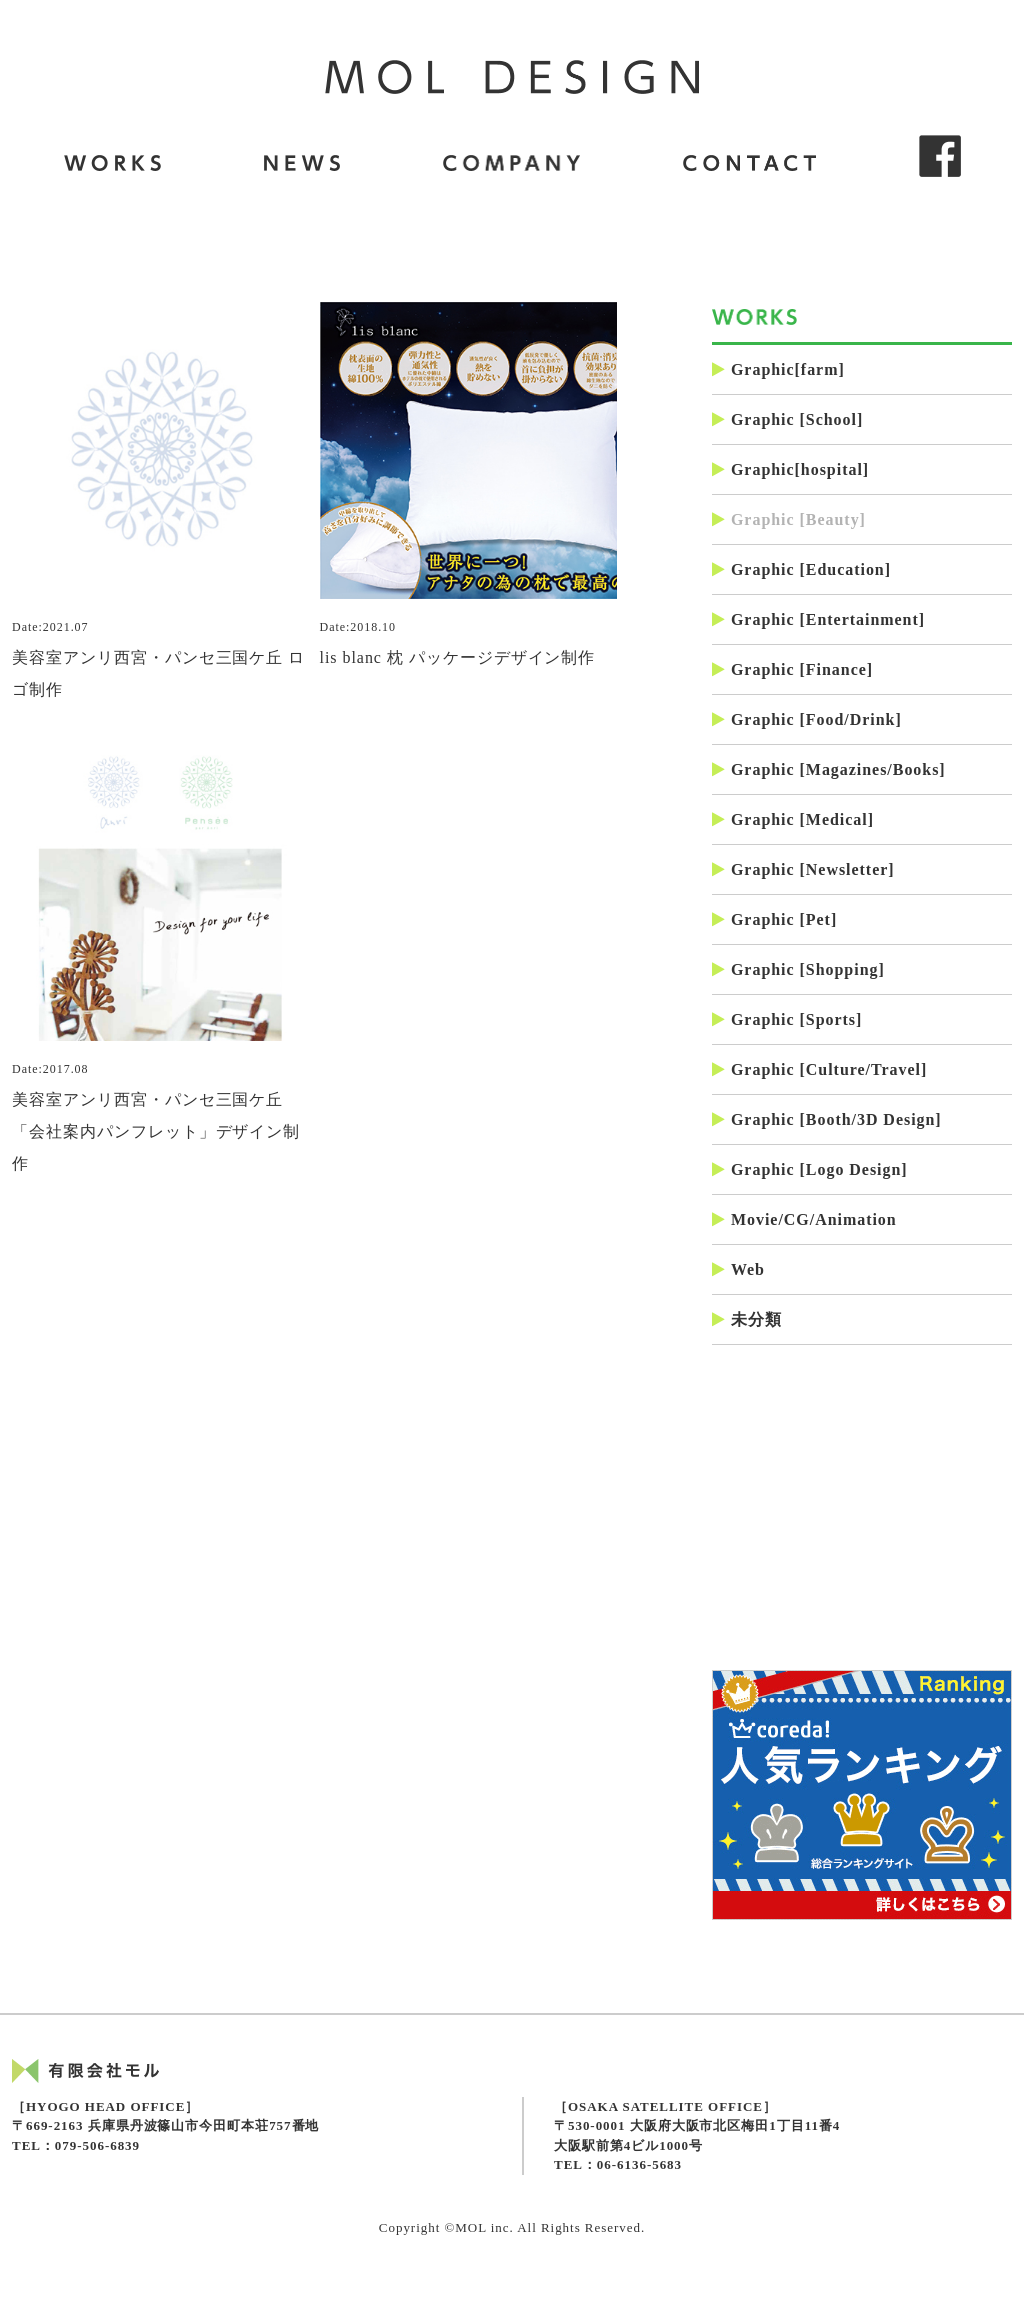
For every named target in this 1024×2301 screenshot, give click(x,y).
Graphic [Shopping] (798, 969)
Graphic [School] (787, 419)
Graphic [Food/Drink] (807, 719)
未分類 (747, 1319)
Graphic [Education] (801, 569)
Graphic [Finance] (792, 669)
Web (738, 1269)
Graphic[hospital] (790, 469)
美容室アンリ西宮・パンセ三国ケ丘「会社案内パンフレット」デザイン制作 (161, 957)
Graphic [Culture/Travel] (819, 1069)
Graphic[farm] (778, 369)
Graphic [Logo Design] (810, 1169)
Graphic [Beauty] (789, 519)
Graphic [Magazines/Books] (829, 769)
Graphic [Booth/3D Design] (827, 1119)
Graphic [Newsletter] (803, 869)
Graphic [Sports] (787, 1019)
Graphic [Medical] (793, 819)
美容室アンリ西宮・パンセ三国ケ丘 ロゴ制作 (161, 500)
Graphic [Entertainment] (818, 619)
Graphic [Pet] (774, 919)
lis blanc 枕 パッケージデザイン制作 (469, 484)
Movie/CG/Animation (804, 1219)
